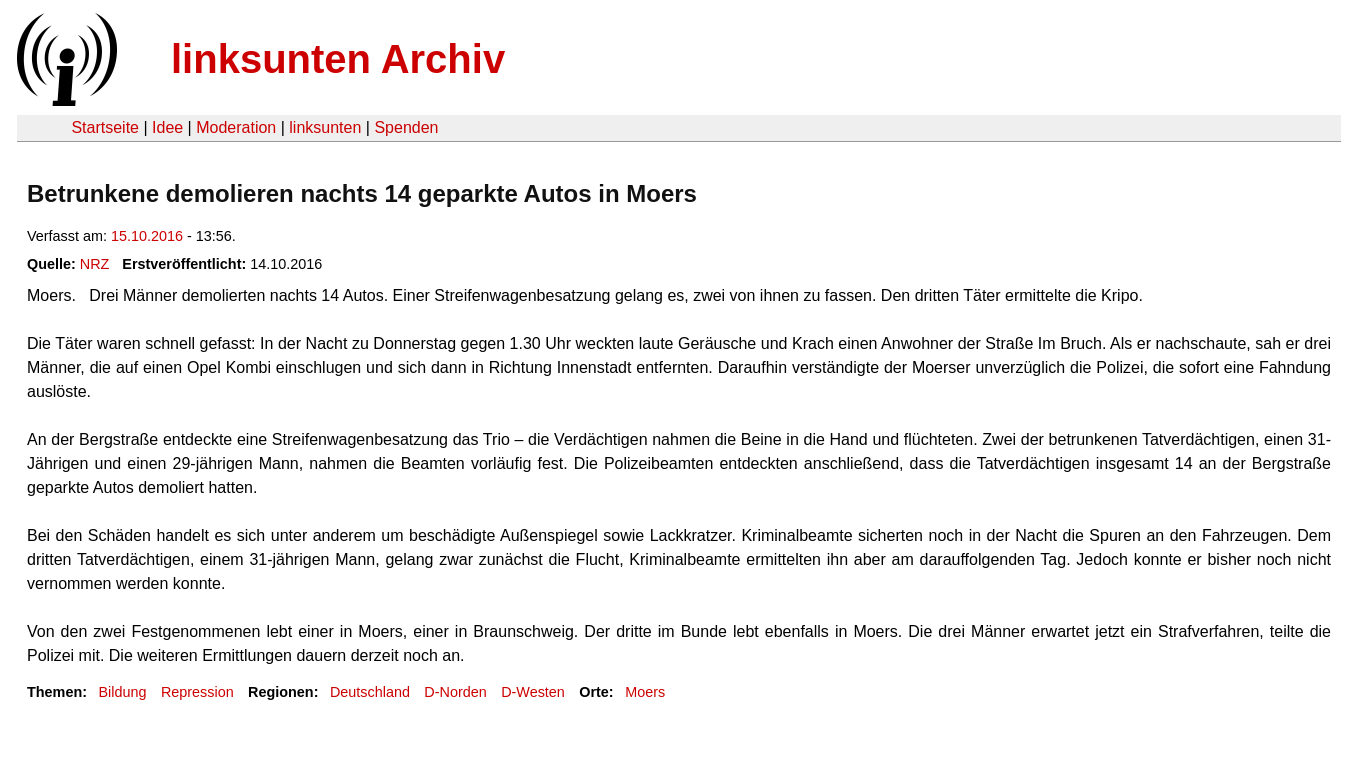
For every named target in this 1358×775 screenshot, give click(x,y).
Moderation (236, 127)
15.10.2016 (147, 236)
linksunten (325, 127)
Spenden (406, 127)
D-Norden (455, 692)
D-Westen (533, 692)
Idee (167, 127)
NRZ (95, 264)
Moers (645, 692)
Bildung (122, 692)
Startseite (105, 127)
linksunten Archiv (338, 59)
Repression (197, 692)
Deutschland (370, 692)
